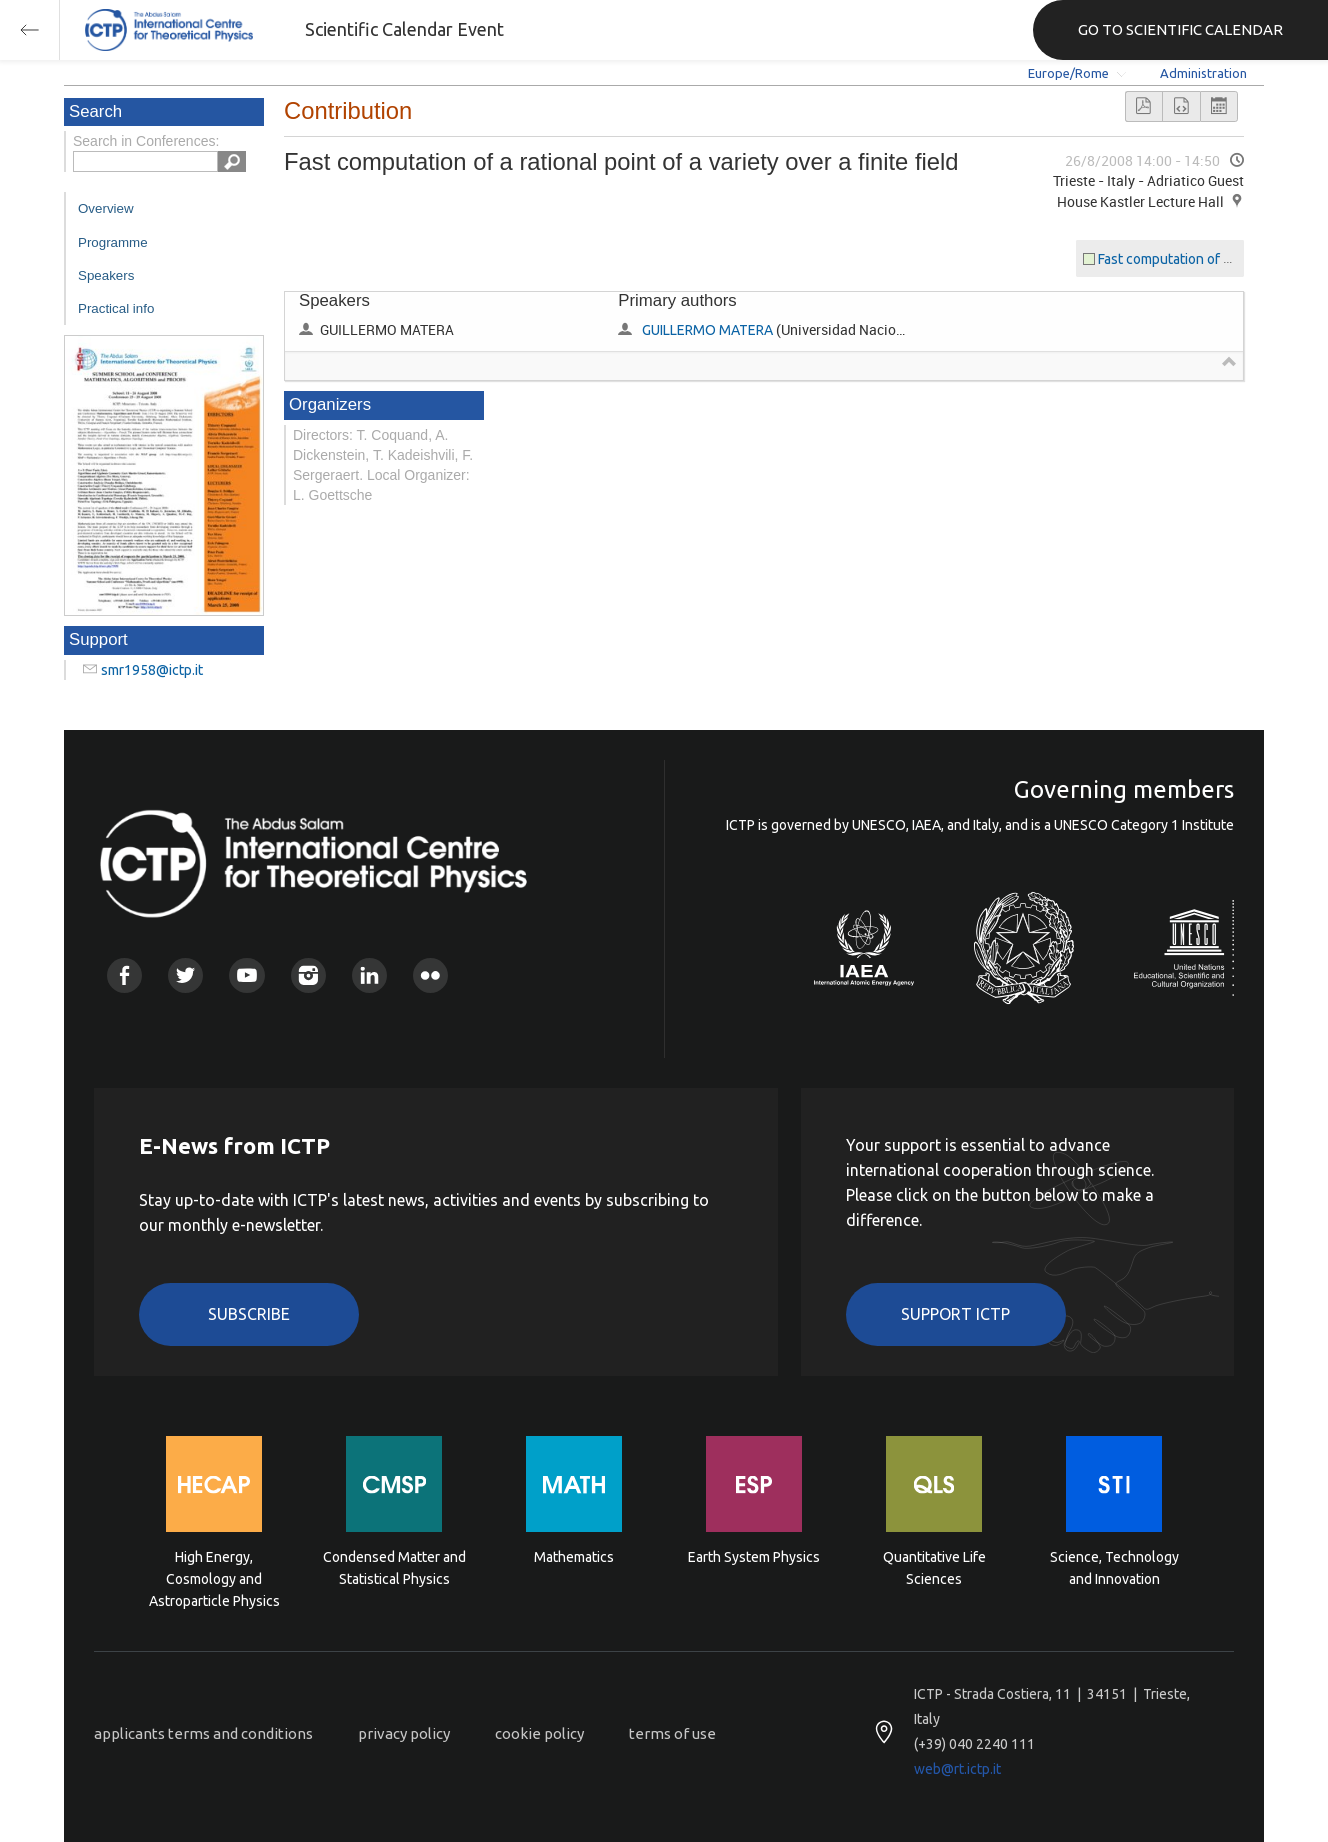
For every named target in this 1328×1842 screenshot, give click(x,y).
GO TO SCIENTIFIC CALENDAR (1180, 29)
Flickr (430, 975)
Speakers (106, 275)
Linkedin (369, 975)
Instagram (308, 975)
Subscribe (249, 1314)
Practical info (116, 308)
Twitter (185, 975)
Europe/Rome (1068, 73)
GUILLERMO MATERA (707, 330)
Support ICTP (955, 1314)
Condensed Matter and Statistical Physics (394, 1568)
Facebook (124, 975)
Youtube (246, 975)
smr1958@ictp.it (152, 670)
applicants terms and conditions (203, 1733)
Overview (106, 208)
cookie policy (539, 1733)
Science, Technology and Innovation (1114, 1568)
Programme (113, 242)
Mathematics (574, 1557)
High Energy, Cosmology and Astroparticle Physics (214, 1577)
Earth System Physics (754, 1557)
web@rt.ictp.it (957, 1769)
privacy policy (404, 1733)
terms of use (672, 1733)
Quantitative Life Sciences (934, 1568)
